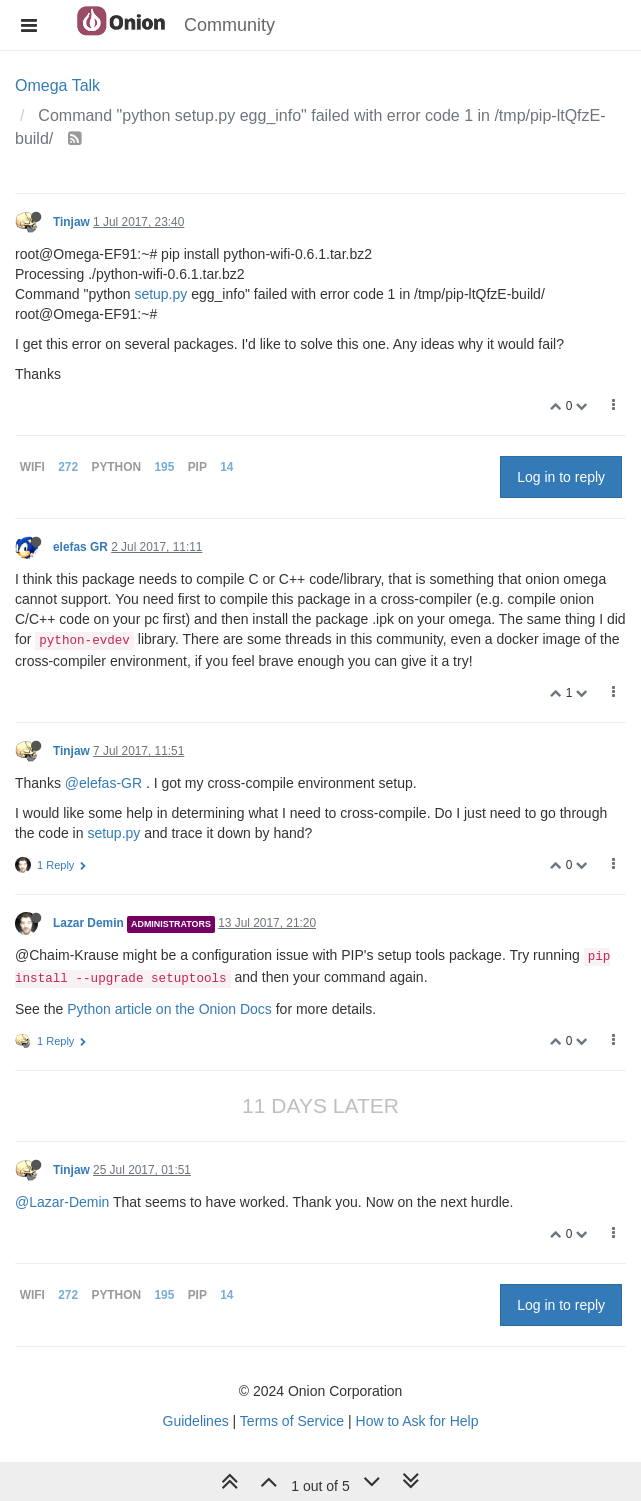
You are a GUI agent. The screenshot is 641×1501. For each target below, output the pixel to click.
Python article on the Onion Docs (169, 1009)
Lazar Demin (88, 923)
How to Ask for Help (417, 1421)
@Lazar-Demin (62, 1202)
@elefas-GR (103, 783)
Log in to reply (561, 477)
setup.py (160, 294)
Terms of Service (292, 1421)
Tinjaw (71, 222)
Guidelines (196, 1421)
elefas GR (80, 547)
